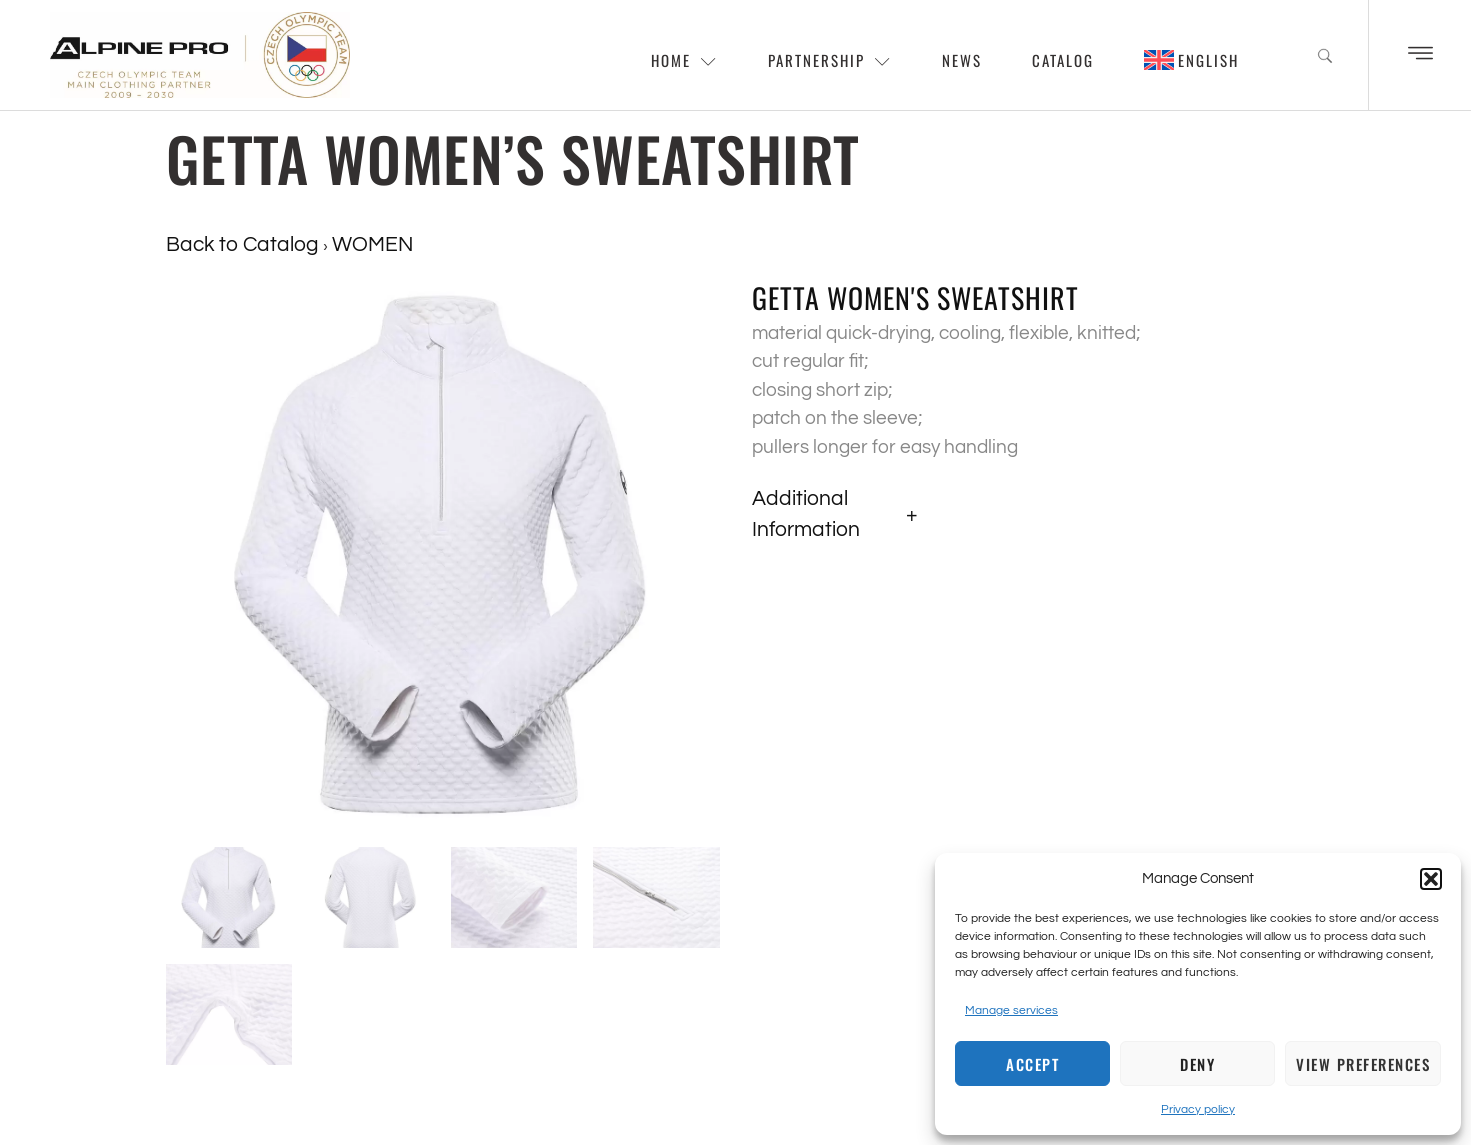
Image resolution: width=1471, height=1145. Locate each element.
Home (684, 60)
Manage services (1011, 1010)
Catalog (1063, 60)
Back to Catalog (244, 244)
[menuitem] (1192, 60)
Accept (1032, 1064)
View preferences (1363, 1064)
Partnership (830, 60)
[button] (1431, 879)
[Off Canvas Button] (1420, 55)
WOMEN (372, 244)
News (962, 60)
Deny (1197, 1064)
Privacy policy (1198, 1109)
